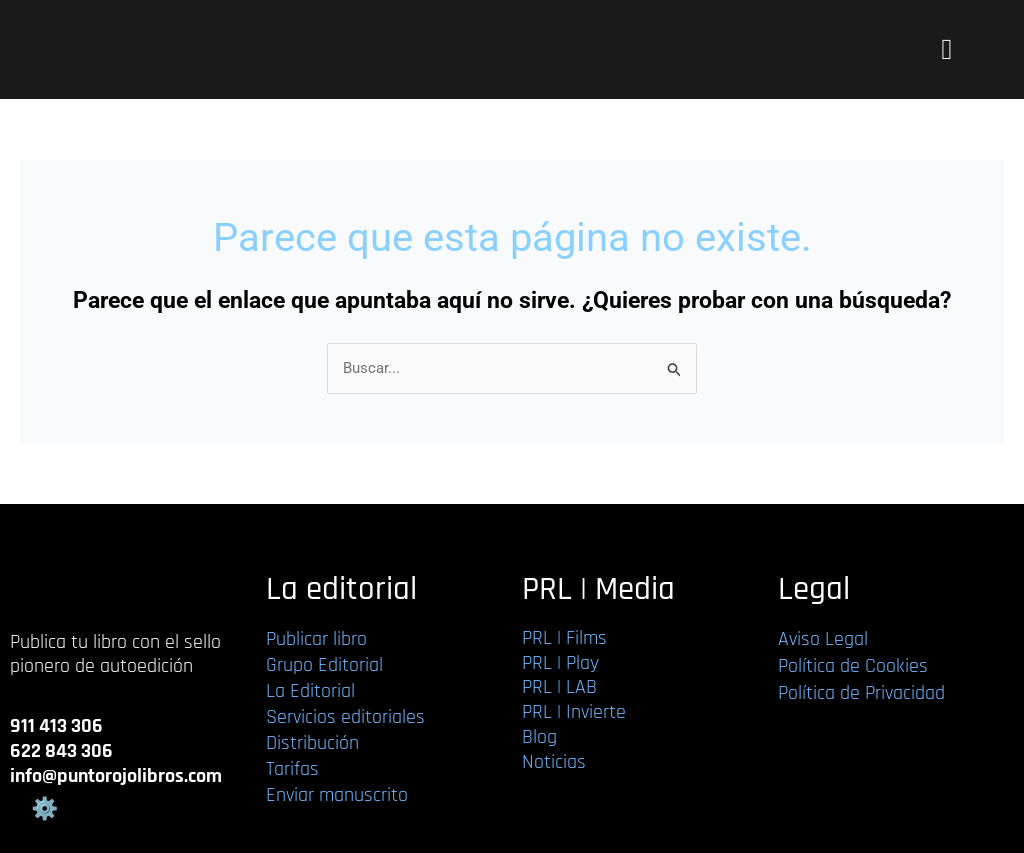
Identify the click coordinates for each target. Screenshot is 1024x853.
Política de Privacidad (861, 693)
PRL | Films (564, 638)
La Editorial (310, 691)
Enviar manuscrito (337, 795)
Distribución (312, 743)
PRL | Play (560, 663)
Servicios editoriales (345, 717)
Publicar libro (316, 639)
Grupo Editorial (324, 665)
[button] (946, 50)
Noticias (554, 762)
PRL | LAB (559, 687)
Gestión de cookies (44, 809)
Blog (539, 737)
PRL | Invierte (574, 712)
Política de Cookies (853, 666)
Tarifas (292, 769)
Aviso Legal (823, 639)
